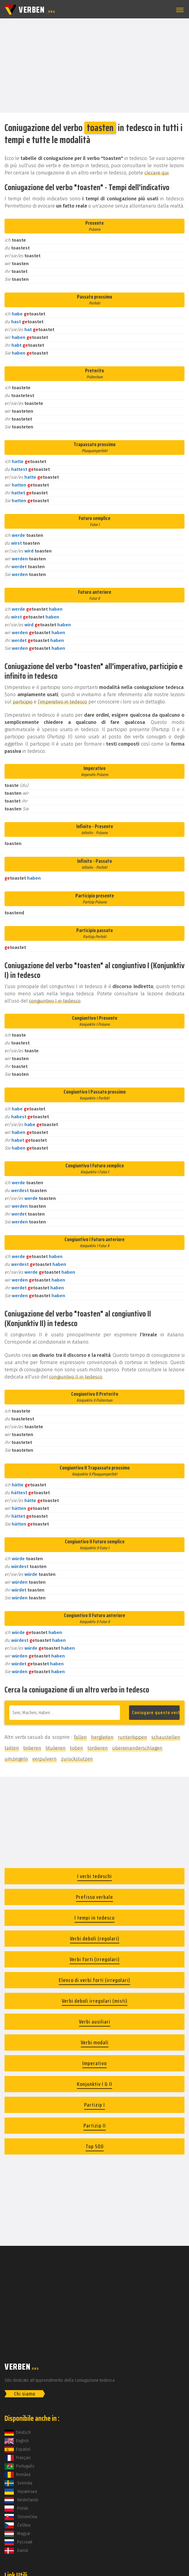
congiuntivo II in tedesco (75, 1377)
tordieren (97, 1748)
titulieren (56, 1748)
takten (12, 1748)
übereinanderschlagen (137, 1748)
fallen (80, 1737)
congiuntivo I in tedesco (54, 1001)
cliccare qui (156, 173)
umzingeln (16, 1759)
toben (76, 1748)
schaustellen (165, 1737)
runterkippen (132, 1737)
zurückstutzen (77, 1759)
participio (23, 702)
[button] (178, 10)
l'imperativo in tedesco (62, 702)
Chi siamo (24, 2393)
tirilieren (32, 1748)
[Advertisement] (94, 65)
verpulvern (44, 1759)
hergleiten (102, 1737)
